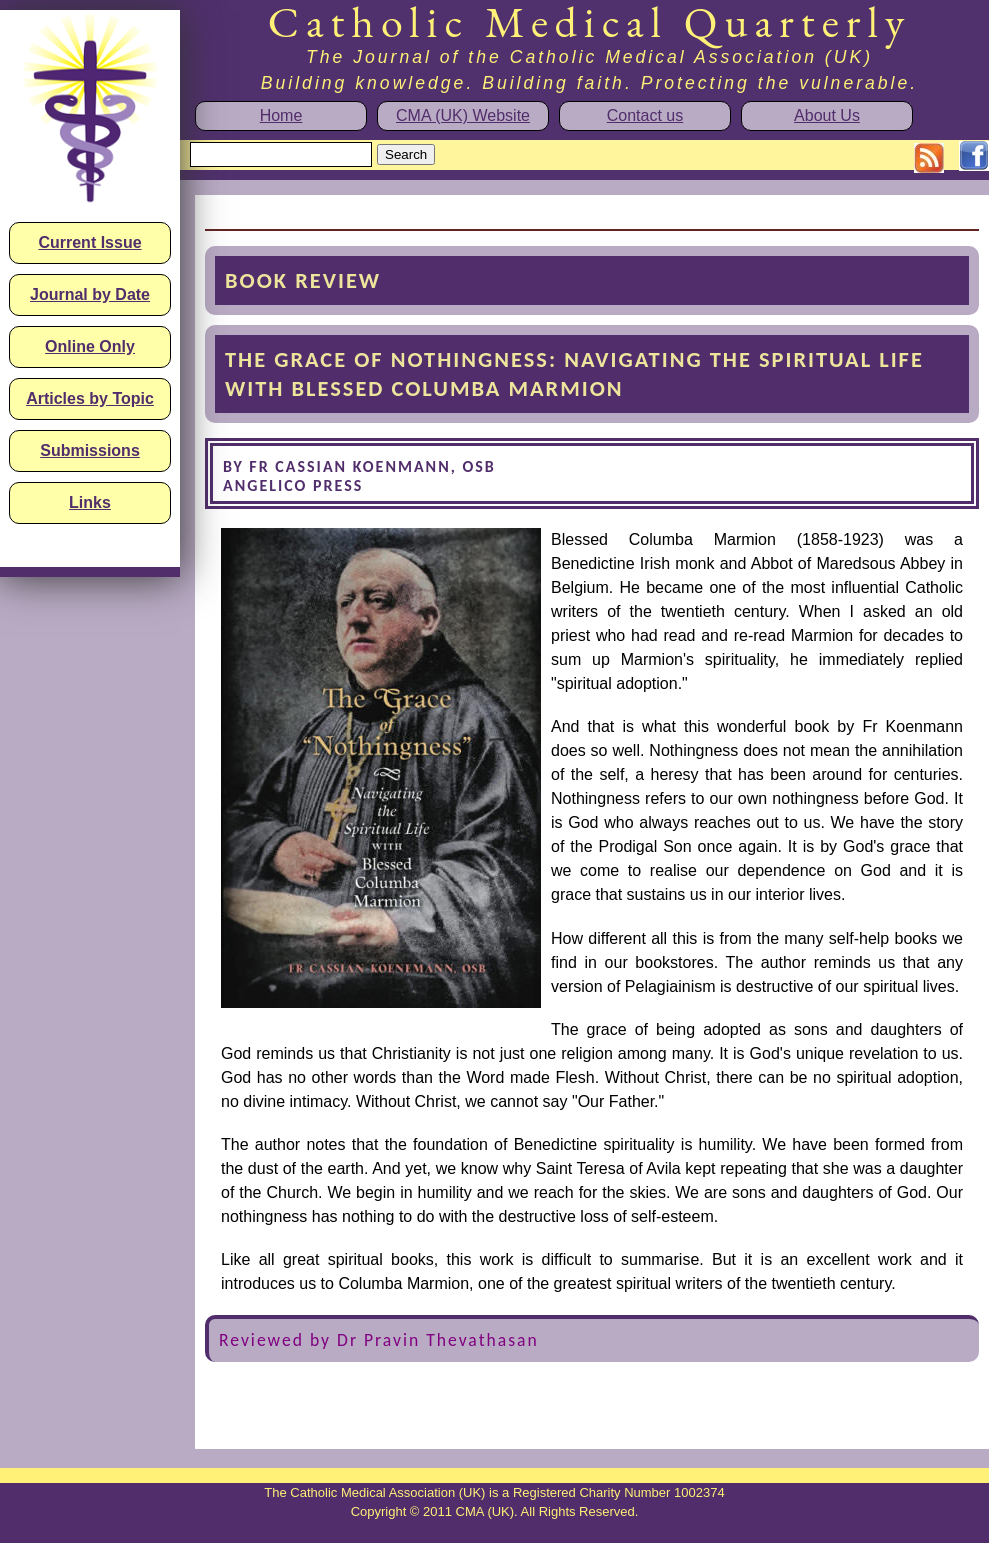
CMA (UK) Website (463, 115)
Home (281, 115)
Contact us (645, 115)
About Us (827, 115)
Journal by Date (90, 294)
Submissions (90, 450)
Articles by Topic (90, 398)
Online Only (90, 346)
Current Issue (89, 242)
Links (90, 502)
